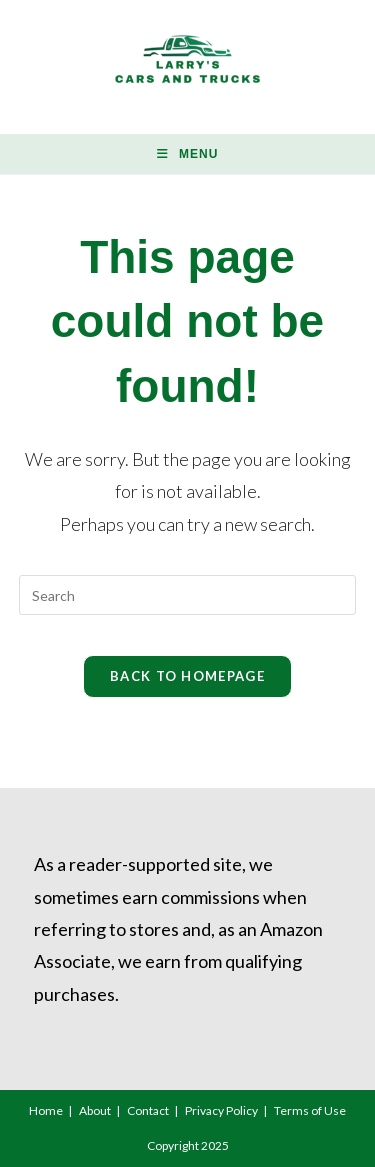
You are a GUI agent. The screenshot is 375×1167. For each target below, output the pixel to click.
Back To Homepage (187, 676)
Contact (148, 1110)
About (95, 1110)
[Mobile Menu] (188, 154)
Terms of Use (310, 1110)
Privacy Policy (221, 1110)
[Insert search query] (188, 595)
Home (46, 1110)
